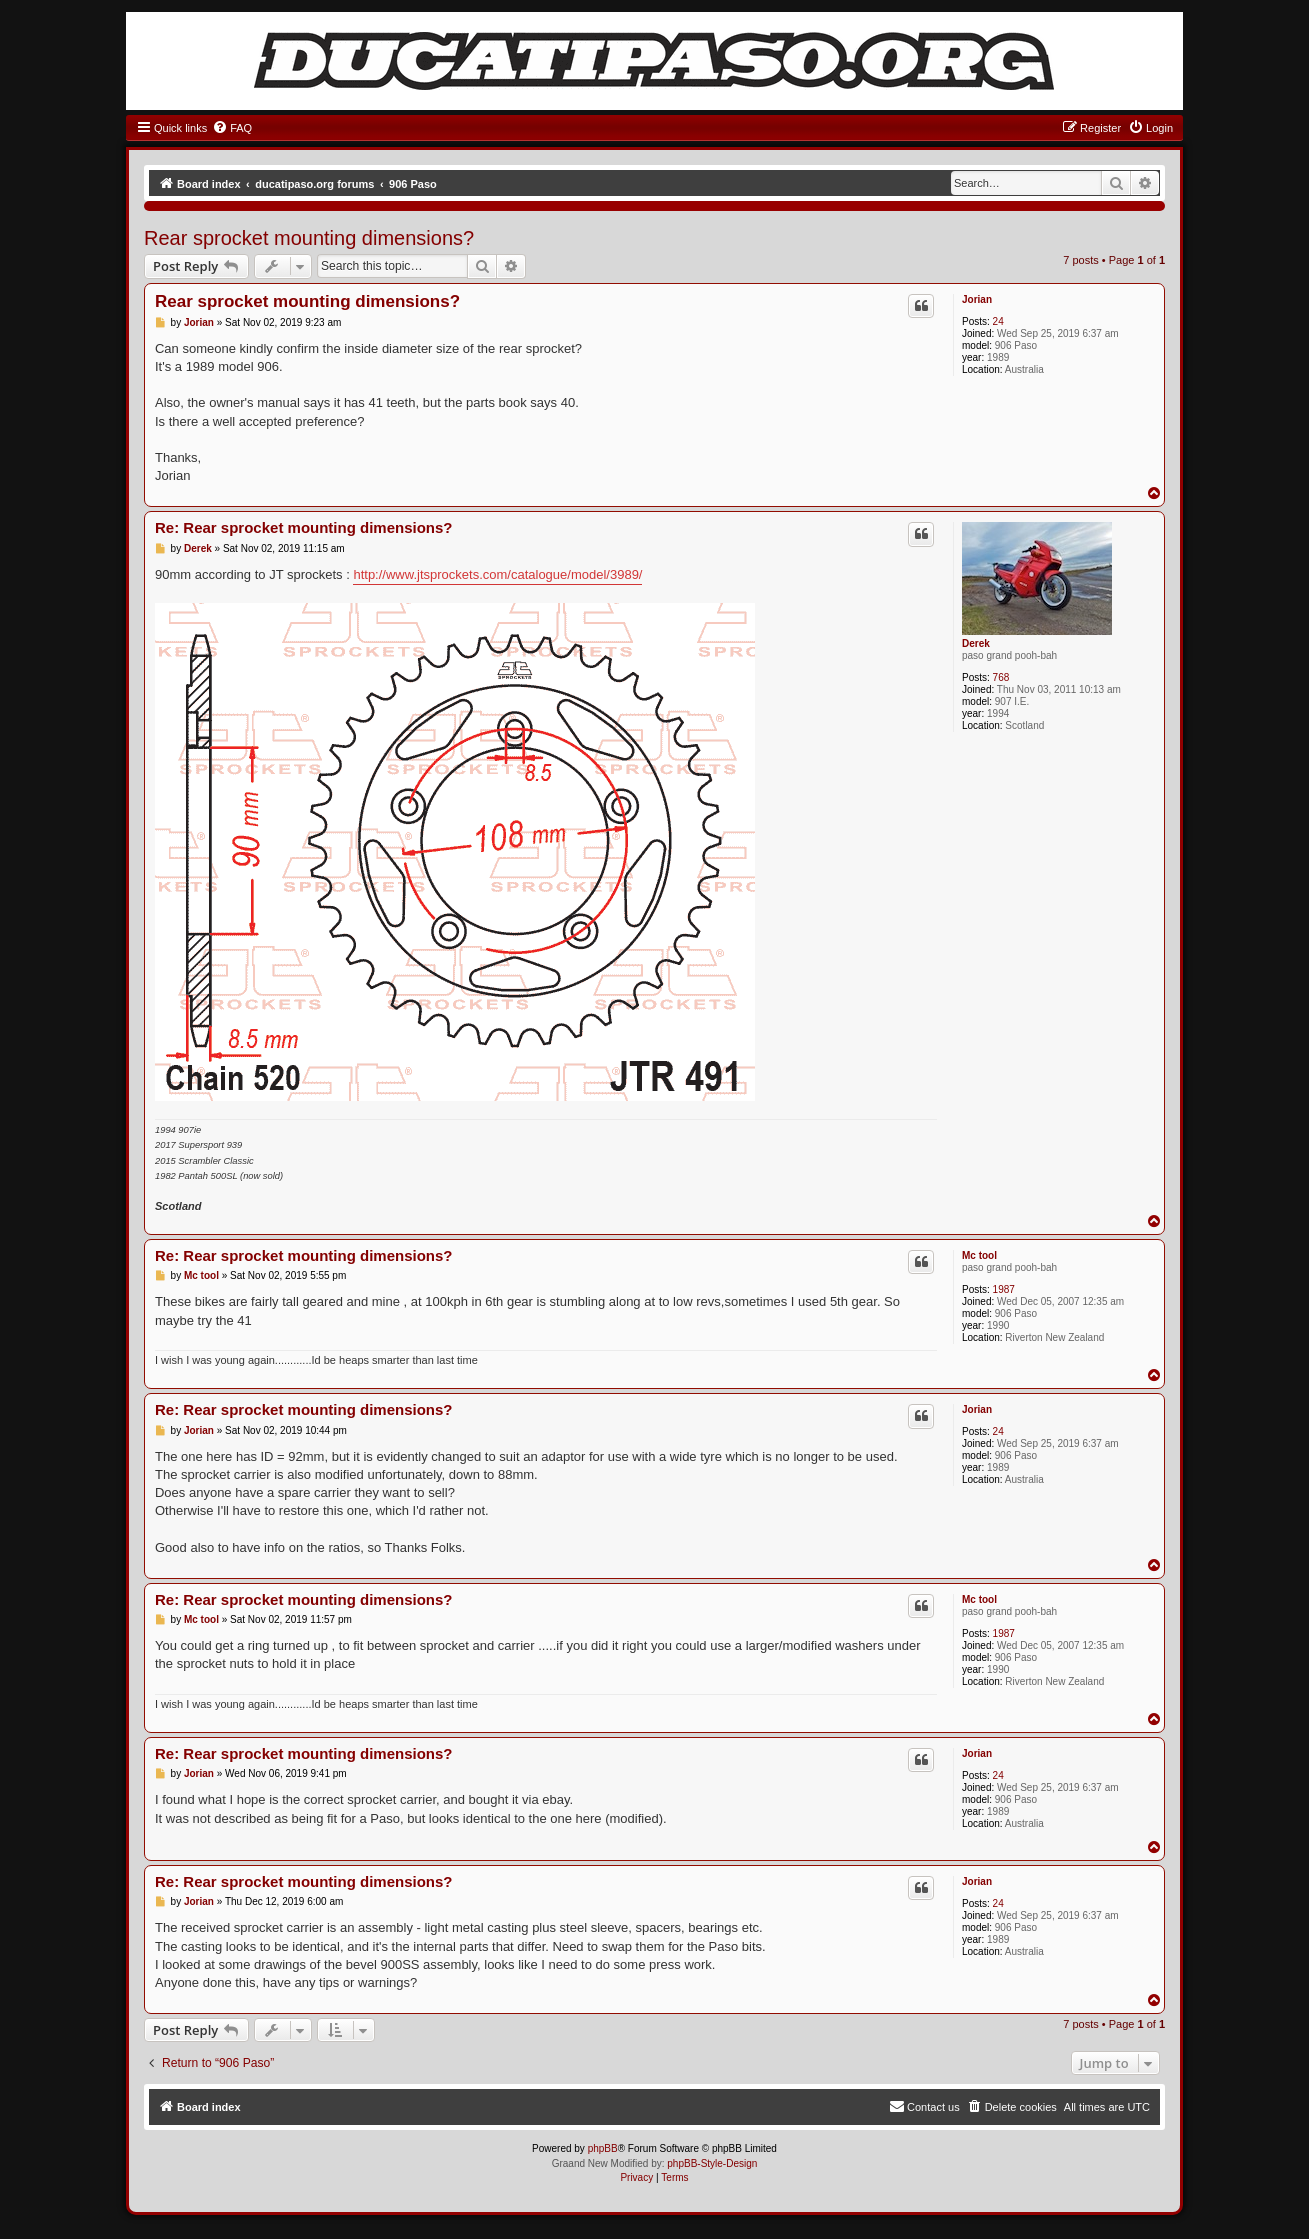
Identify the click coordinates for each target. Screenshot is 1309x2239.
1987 (1004, 1289)
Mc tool (979, 1255)
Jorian (977, 299)
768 (1001, 677)
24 (998, 321)
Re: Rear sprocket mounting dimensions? (304, 527)
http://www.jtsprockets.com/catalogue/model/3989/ (497, 574)
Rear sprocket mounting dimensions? (309, 238)
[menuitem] (232, 128)
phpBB (603, 2148)
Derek (976, 643)
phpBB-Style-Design (712, 2163)
